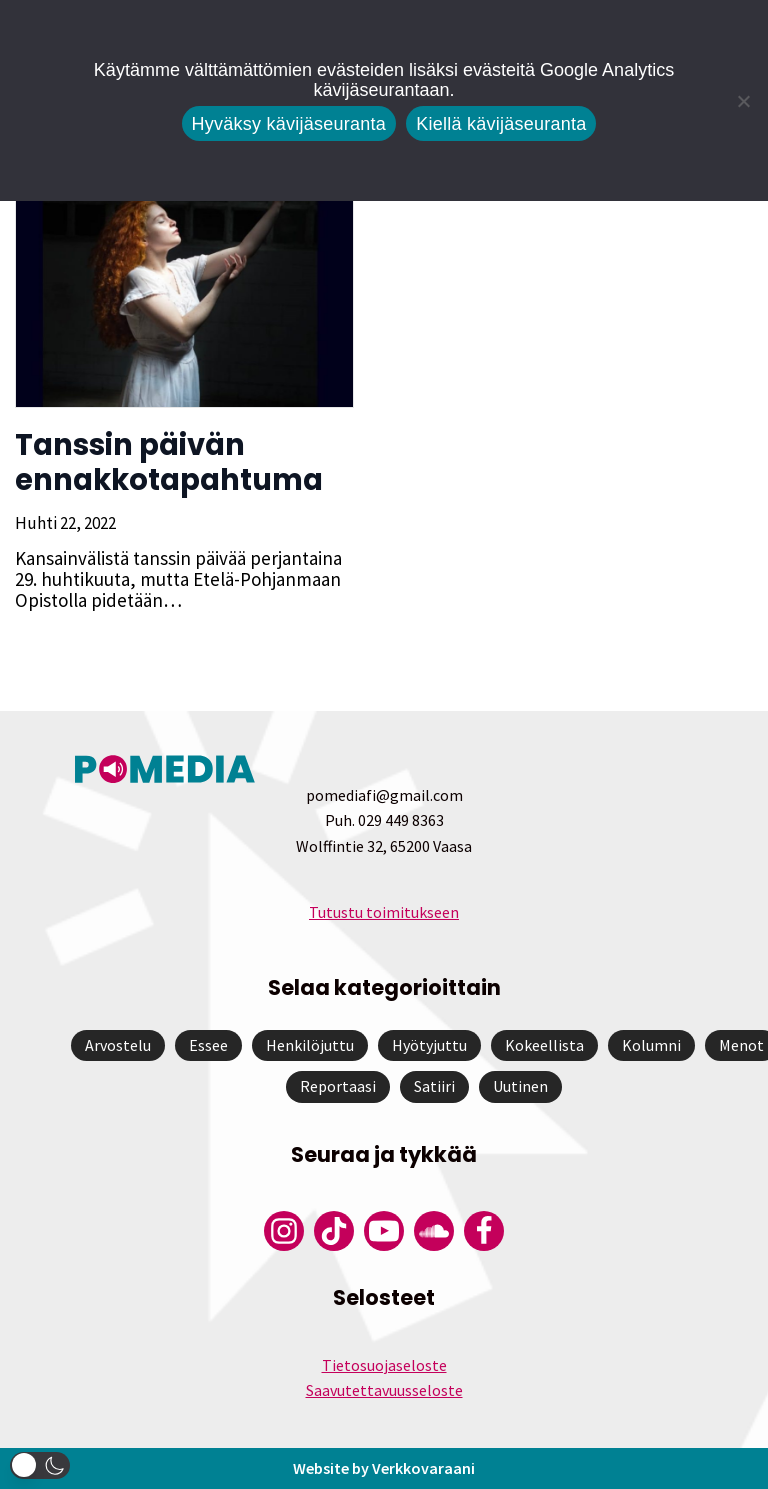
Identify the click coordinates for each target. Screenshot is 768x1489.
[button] (40, 1465)
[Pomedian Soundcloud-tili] (434, 1231)
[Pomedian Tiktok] (334, 1231)
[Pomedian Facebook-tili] (484, 1231)
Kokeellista (544, 1045)
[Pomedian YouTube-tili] (384, 1231)
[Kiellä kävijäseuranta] (743, 101)
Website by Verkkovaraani (384, 1468)
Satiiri (434, 1086)
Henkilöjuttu (310, 1045)
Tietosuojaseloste (384, 1365)
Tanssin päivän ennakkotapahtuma (169, 462)
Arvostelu (118, 1045)
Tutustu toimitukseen (384, 912)
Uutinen (520, 1086)
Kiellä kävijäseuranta (501, 124)
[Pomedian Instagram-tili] (284, 1231)
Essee (208, 1045)
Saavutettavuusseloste (384, 1390)
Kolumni (651, 1045)
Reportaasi (338, 1086)
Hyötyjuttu (429, 1045)
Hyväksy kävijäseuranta (289, 124)
